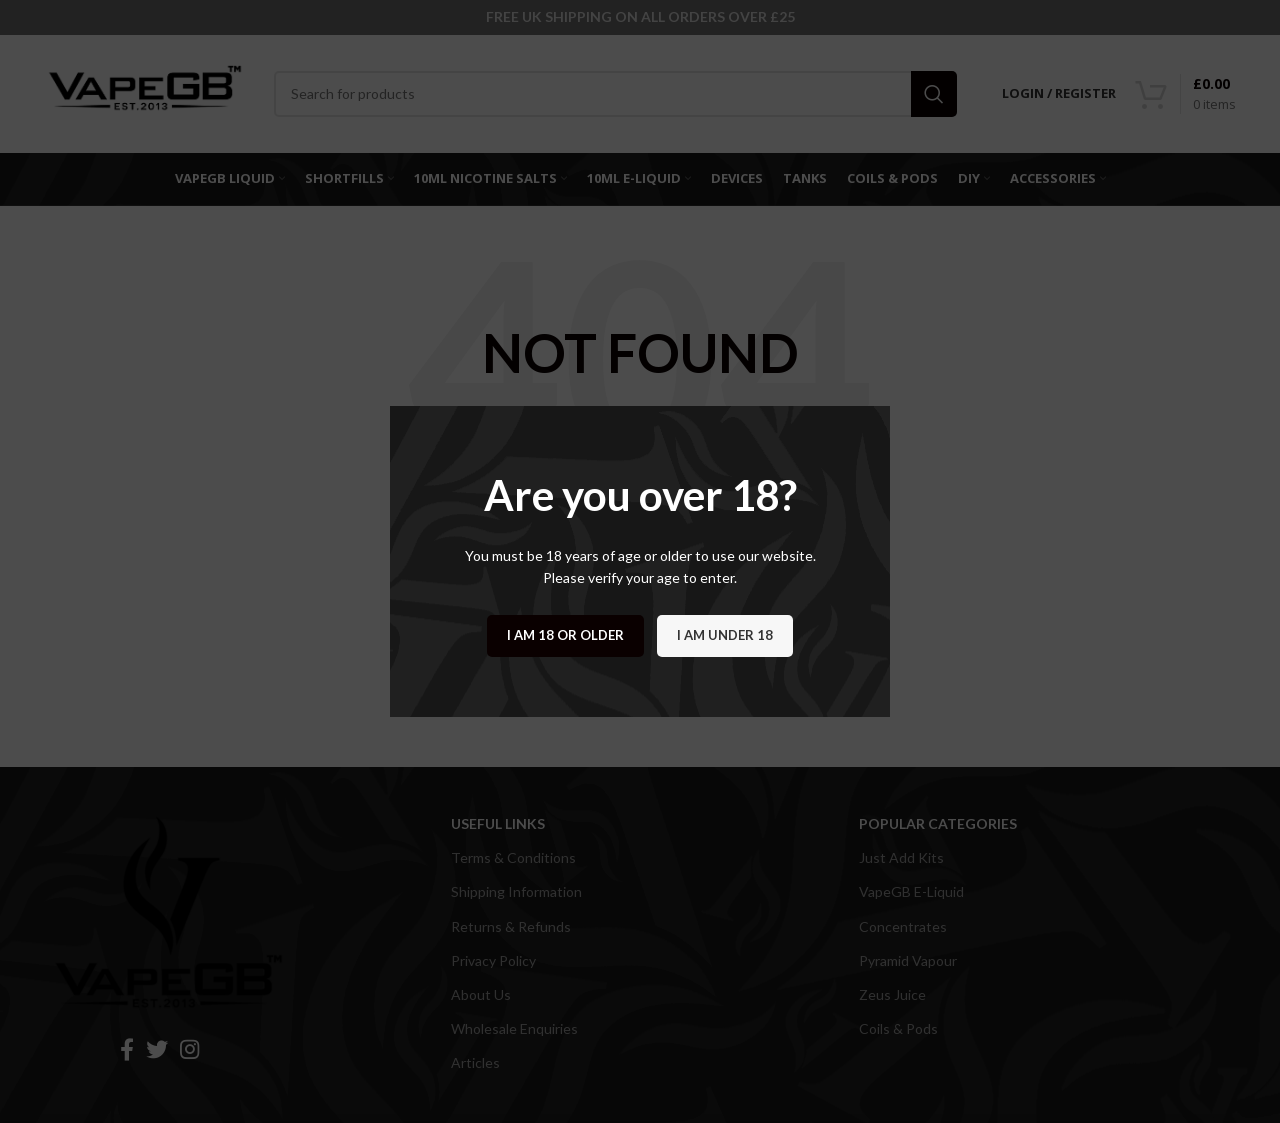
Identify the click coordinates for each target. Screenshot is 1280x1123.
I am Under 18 (725, 635)
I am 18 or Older (565, 635)
